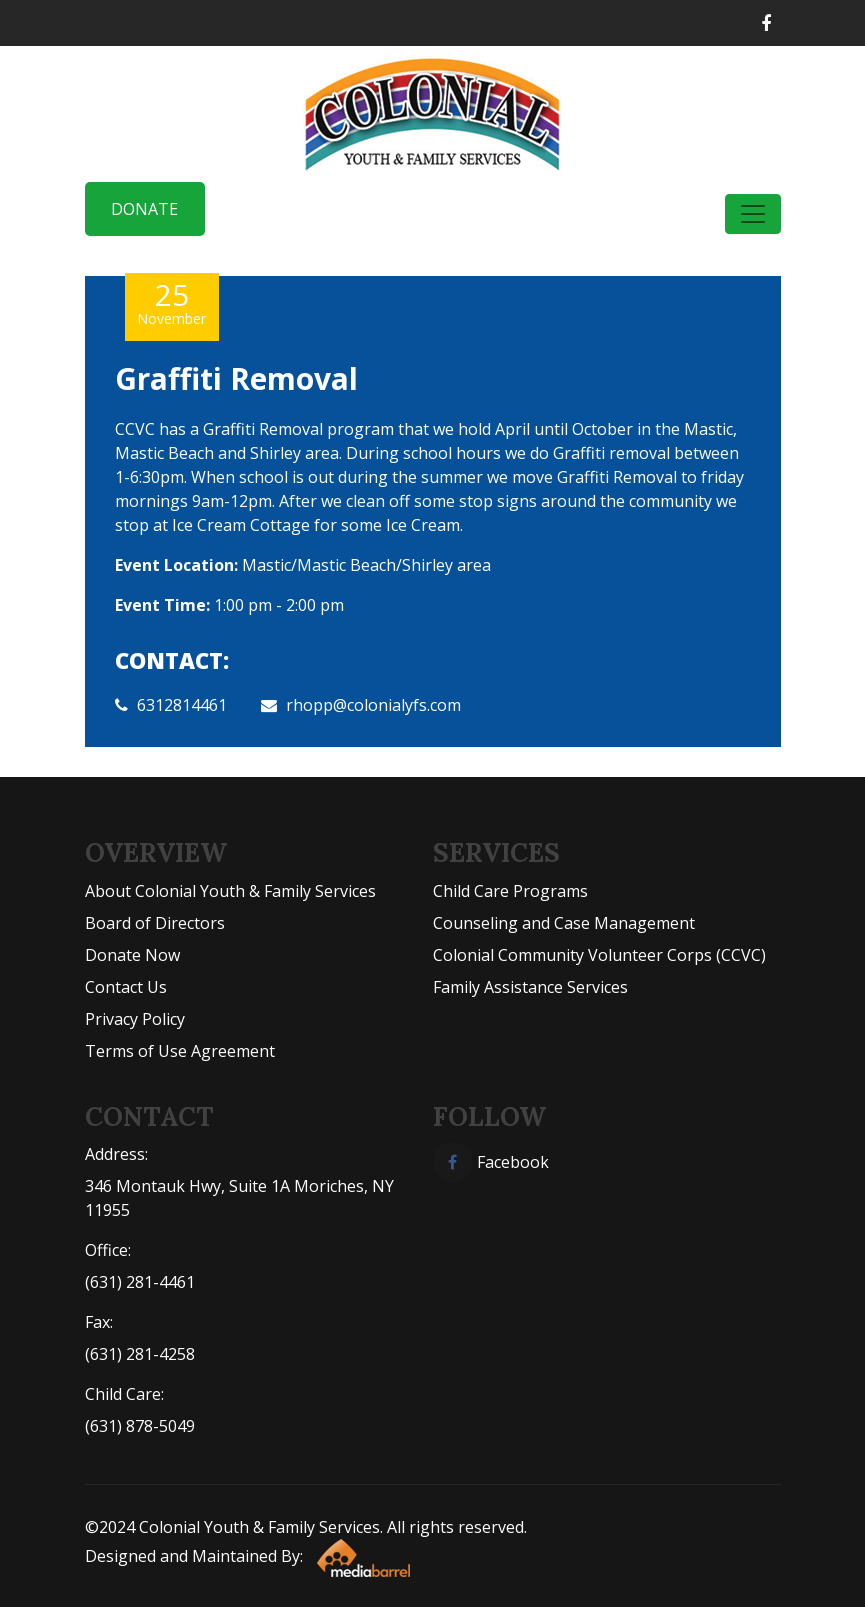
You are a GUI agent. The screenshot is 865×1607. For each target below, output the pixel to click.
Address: (116, 1154)
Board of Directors (155, 923)
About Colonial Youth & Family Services (230, 891)
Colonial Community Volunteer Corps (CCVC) (599, 955)
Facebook (491, 1162)
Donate (144, 209)
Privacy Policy (135, 1019)
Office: (108, 1250)
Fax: (99, 1322)
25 (172, 302)
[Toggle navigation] (753, 214)
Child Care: (124, 1394)
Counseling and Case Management (564, 923)
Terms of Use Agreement (180, 1051)
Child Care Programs (510, 891)
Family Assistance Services (530, 987)
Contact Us (126, 987)
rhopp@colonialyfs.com (373, 705)
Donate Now (132, 955)
